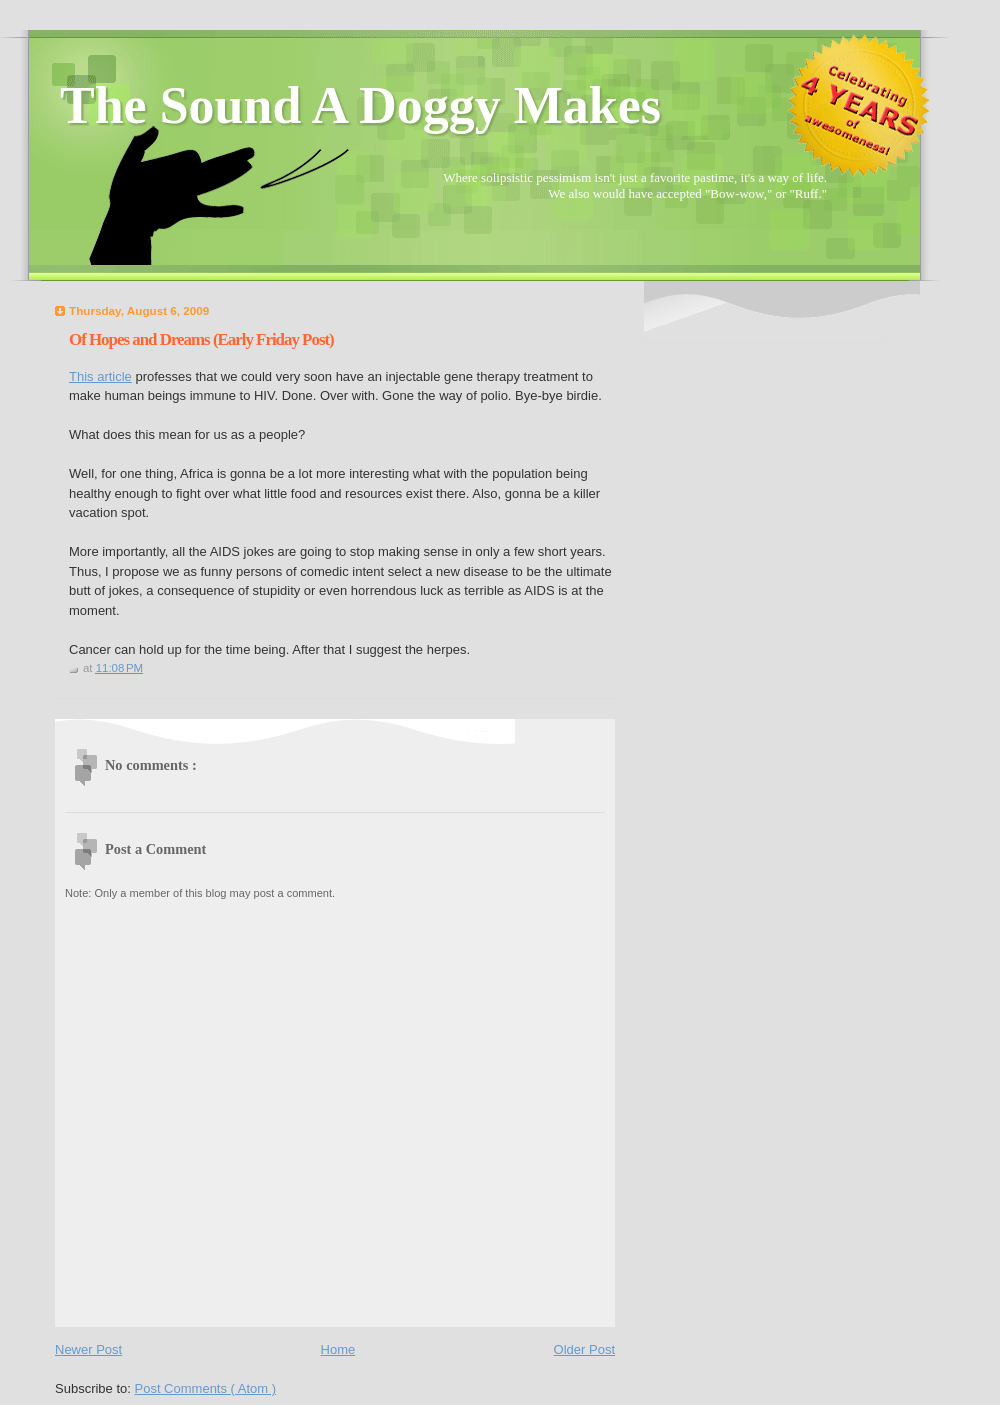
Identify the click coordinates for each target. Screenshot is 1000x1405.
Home (338, 1349)
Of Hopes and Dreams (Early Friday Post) (201, 339)
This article (100, 376)
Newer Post (88, 1349)
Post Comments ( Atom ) (206, 1388)
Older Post (584, 1349)
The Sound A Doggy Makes (360, 105)
